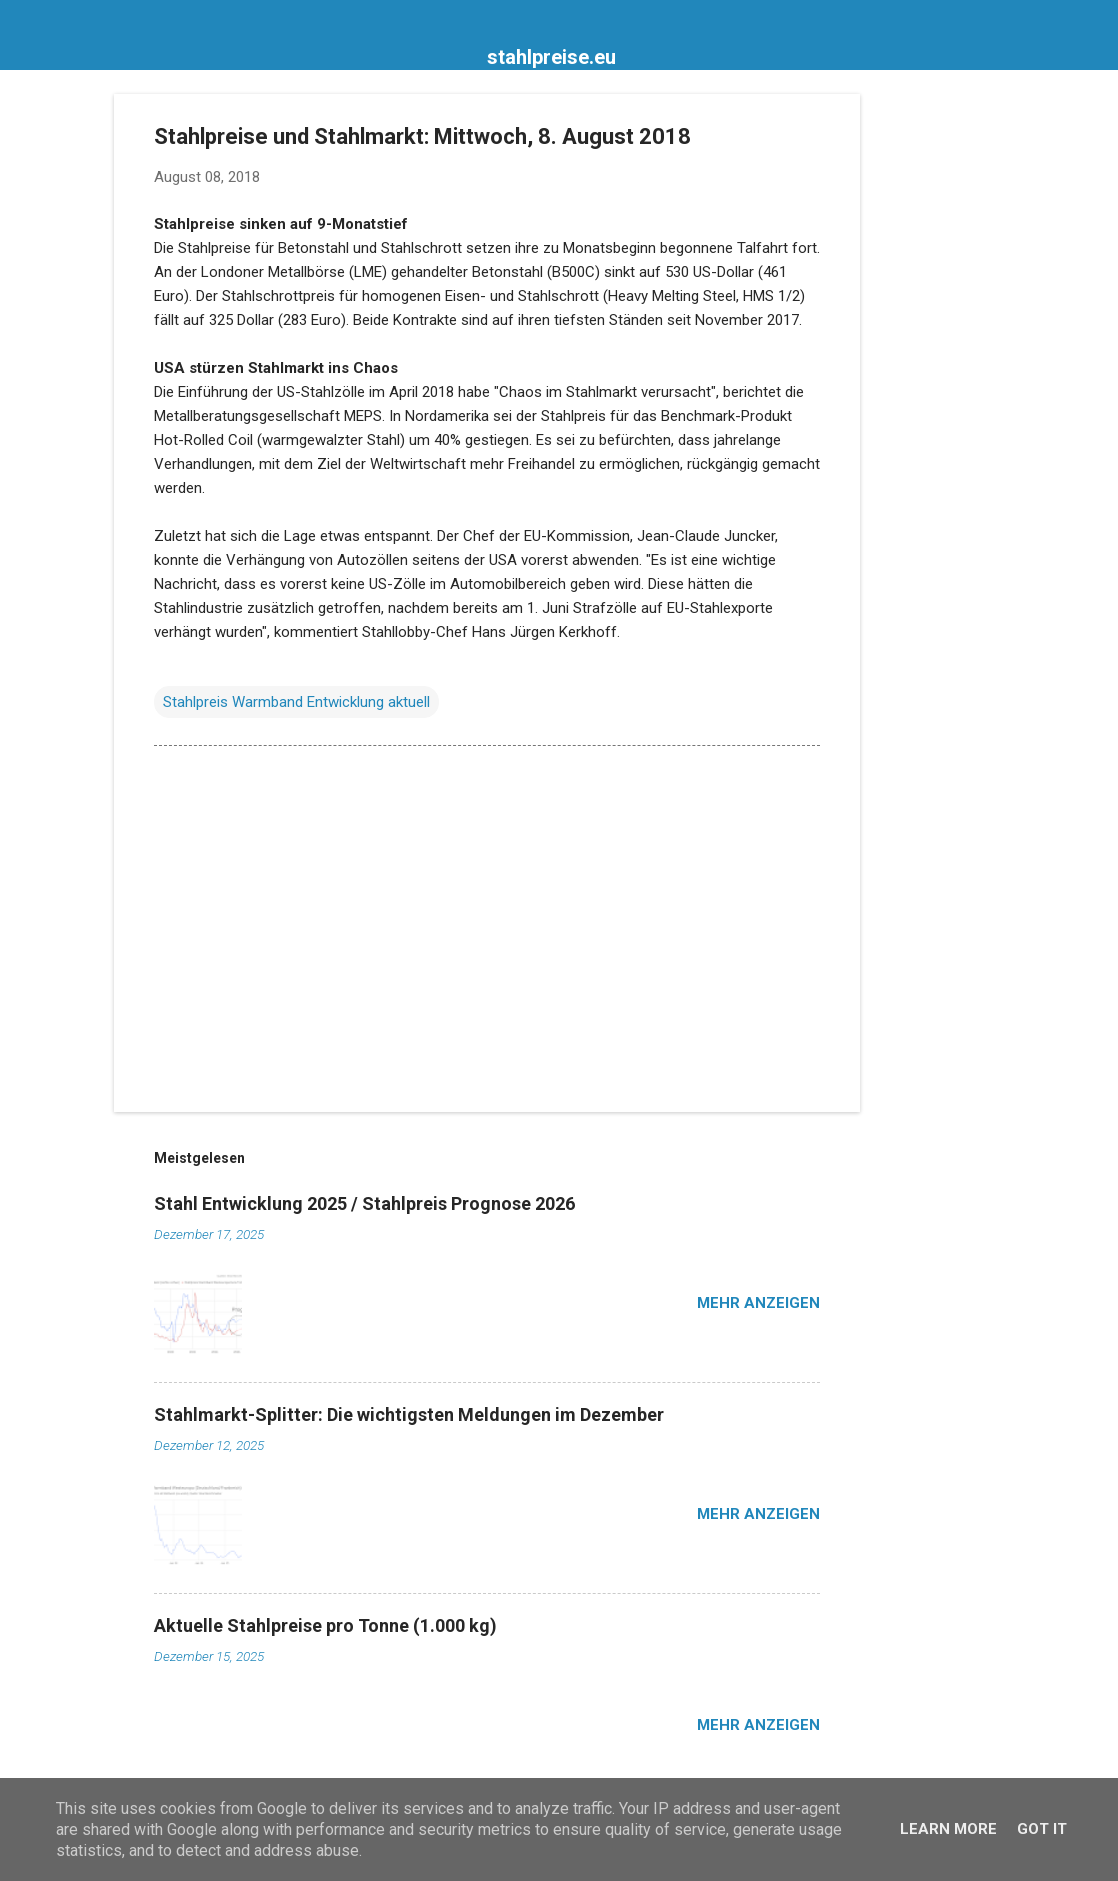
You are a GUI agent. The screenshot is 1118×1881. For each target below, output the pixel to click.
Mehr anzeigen (758, 1303)
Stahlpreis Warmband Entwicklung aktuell (296, 702)
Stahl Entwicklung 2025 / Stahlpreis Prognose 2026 (364, 1203)
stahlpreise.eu (551, 57)
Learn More (948, 1829)
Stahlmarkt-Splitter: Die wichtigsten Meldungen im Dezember (409, 1414)
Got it (1042, 1829)
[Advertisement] (940, 394)
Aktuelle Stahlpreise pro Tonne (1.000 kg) (325, 1625)
